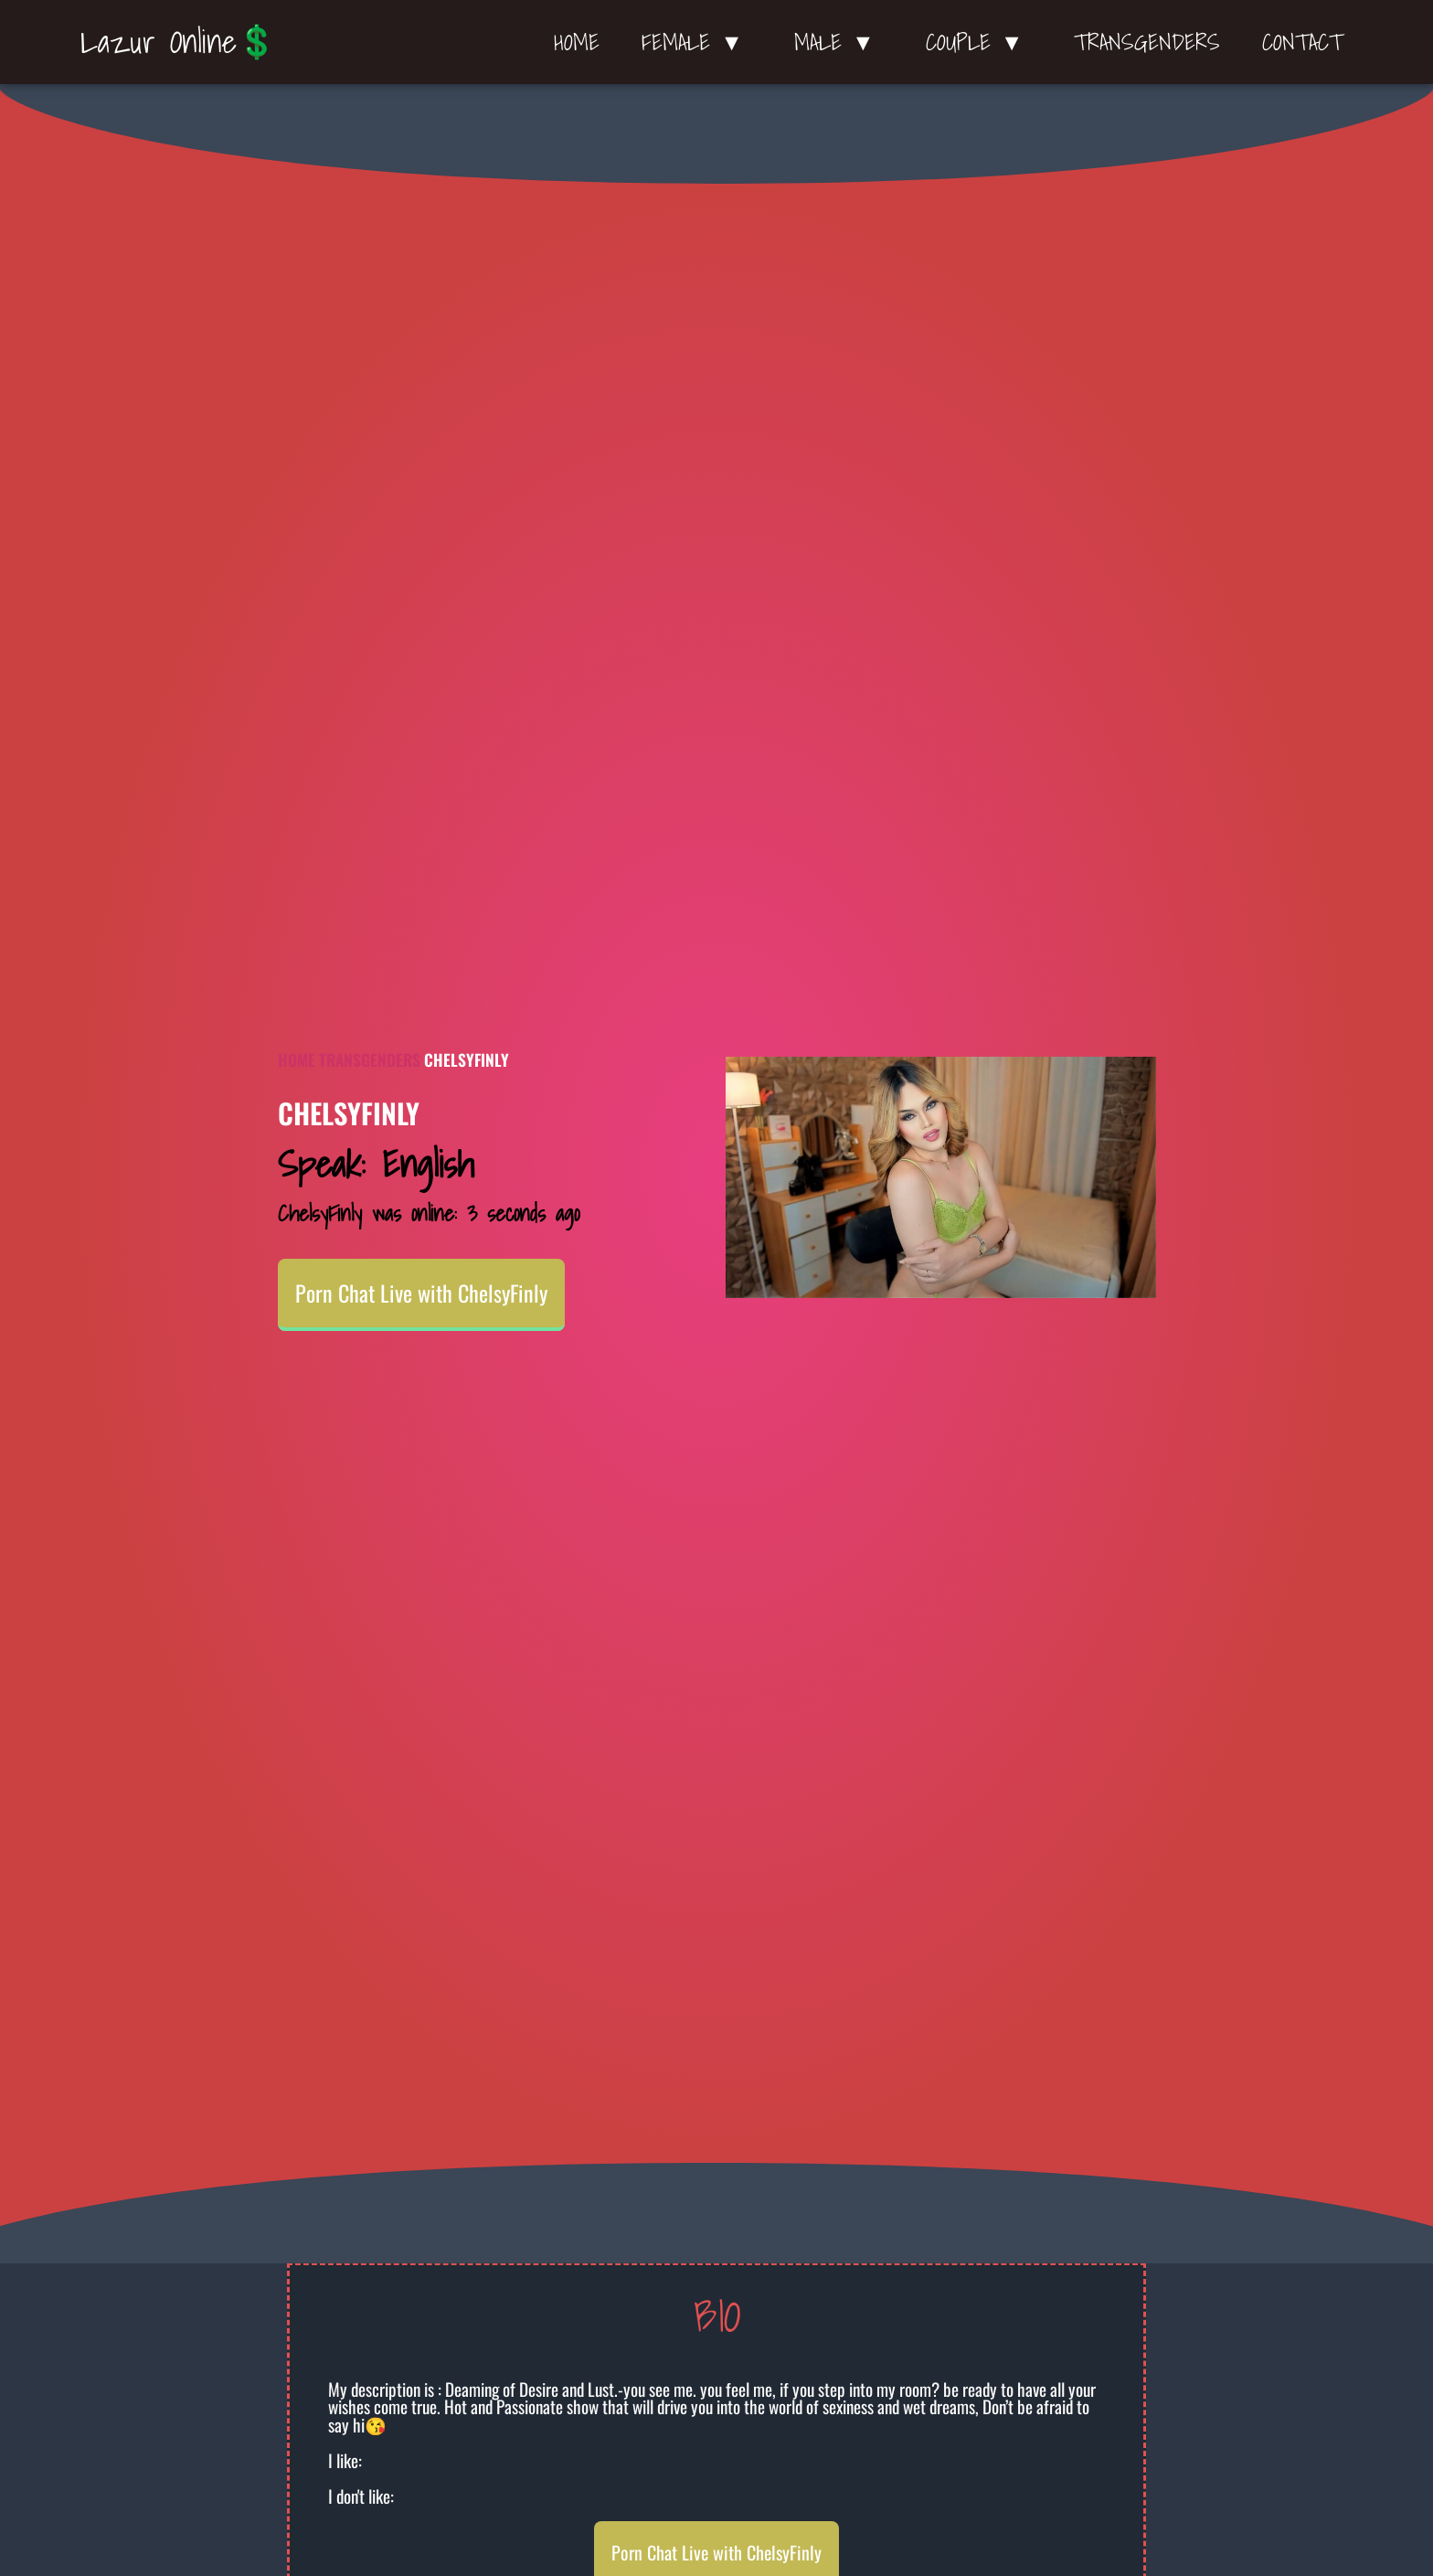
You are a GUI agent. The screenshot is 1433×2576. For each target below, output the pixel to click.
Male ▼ (839, 42)
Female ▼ (697, 42)
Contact (1302, 42)
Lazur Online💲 (178, 41)
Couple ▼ (979, 42)
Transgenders (1147, 42)
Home (577, 42)
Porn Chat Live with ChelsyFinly (421, 1292)
